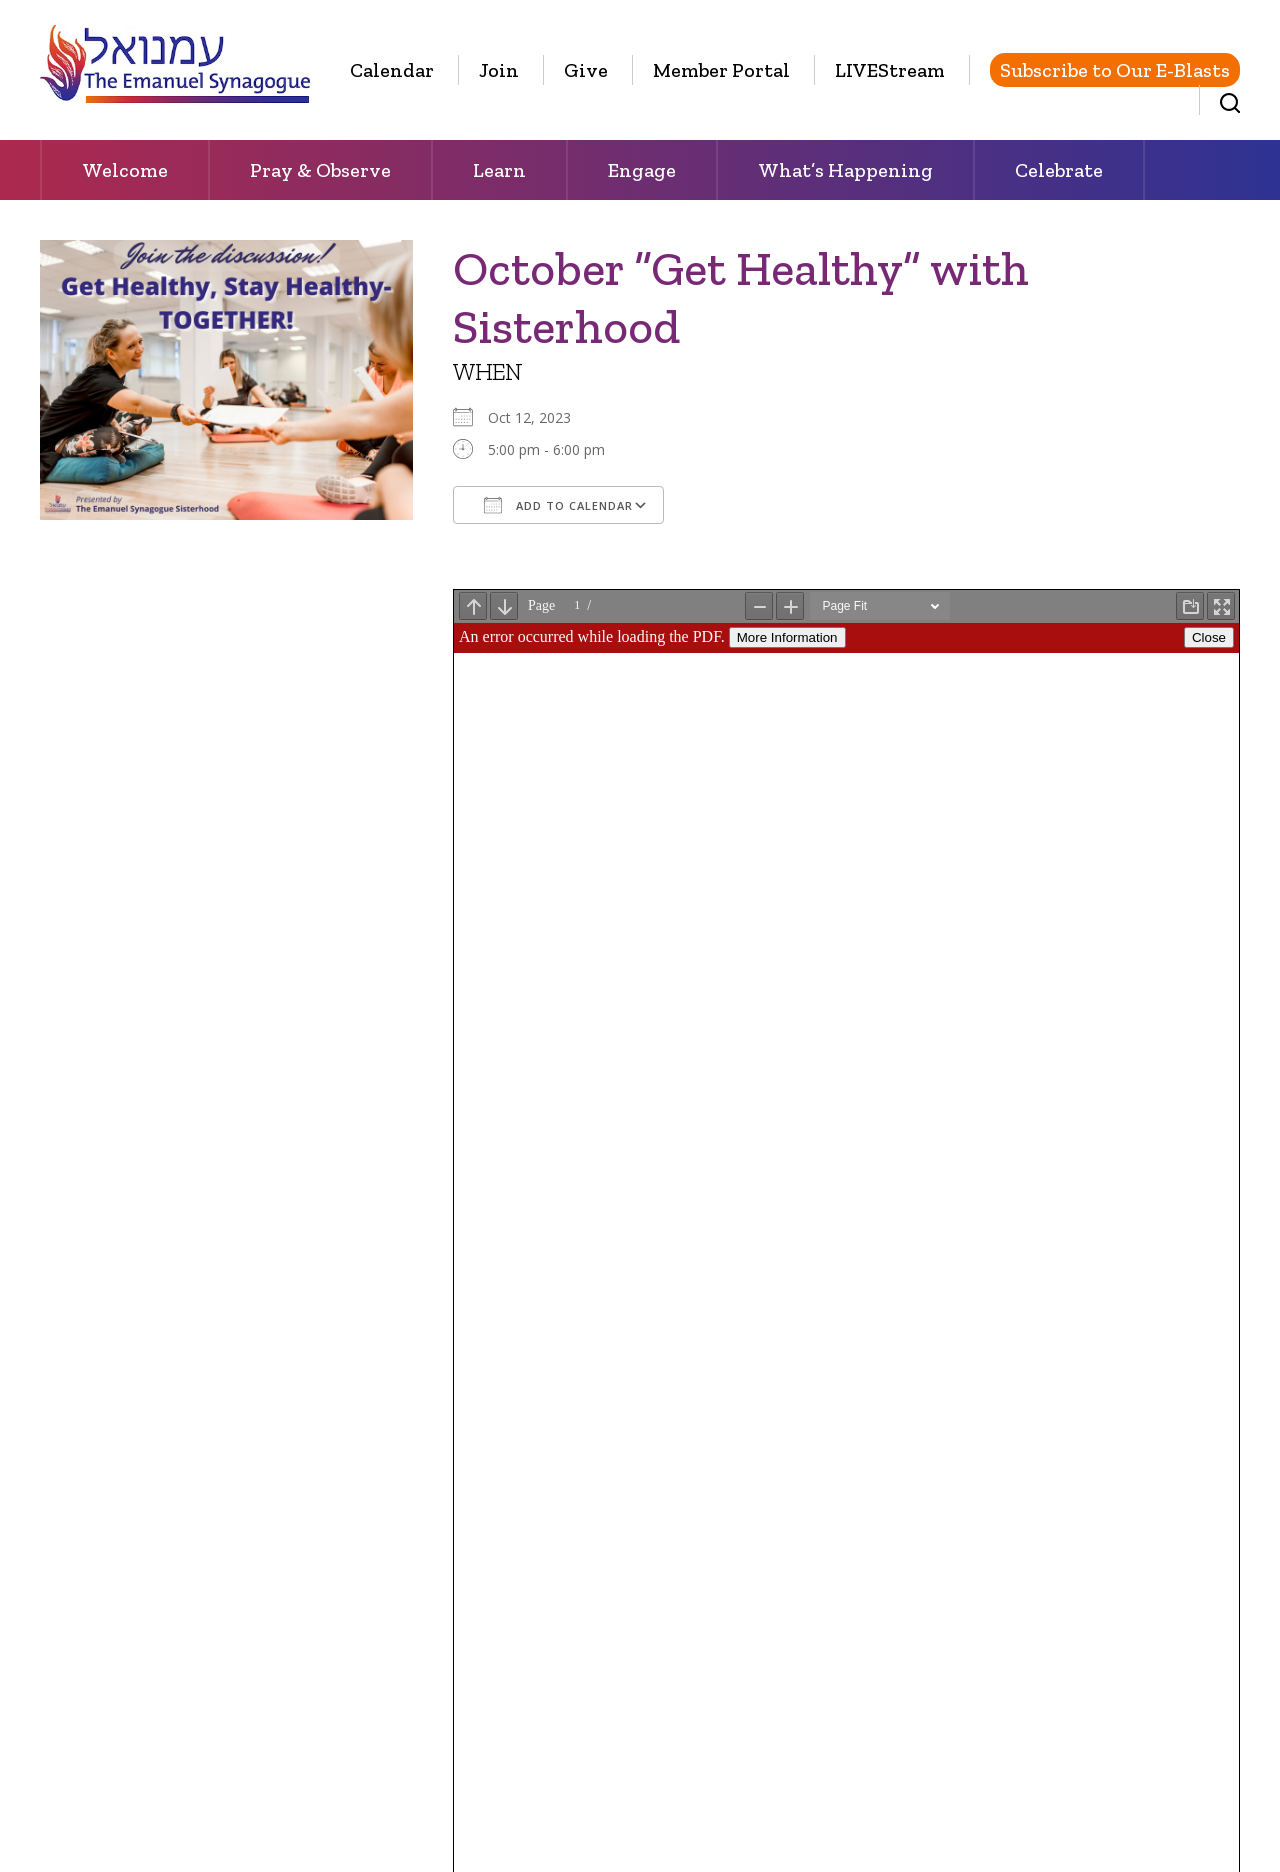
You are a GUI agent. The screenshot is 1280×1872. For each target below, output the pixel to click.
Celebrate (1059, 170)
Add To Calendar (558, 505)
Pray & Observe (320, 170)
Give (586, 70)
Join (499, 70)
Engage (642, 170)
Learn (499, 170)
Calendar (392, 70)
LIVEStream (890, 70)
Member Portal (721, 70)
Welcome (125, 170)
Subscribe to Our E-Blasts (1115, 70)
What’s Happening (845, 170)
